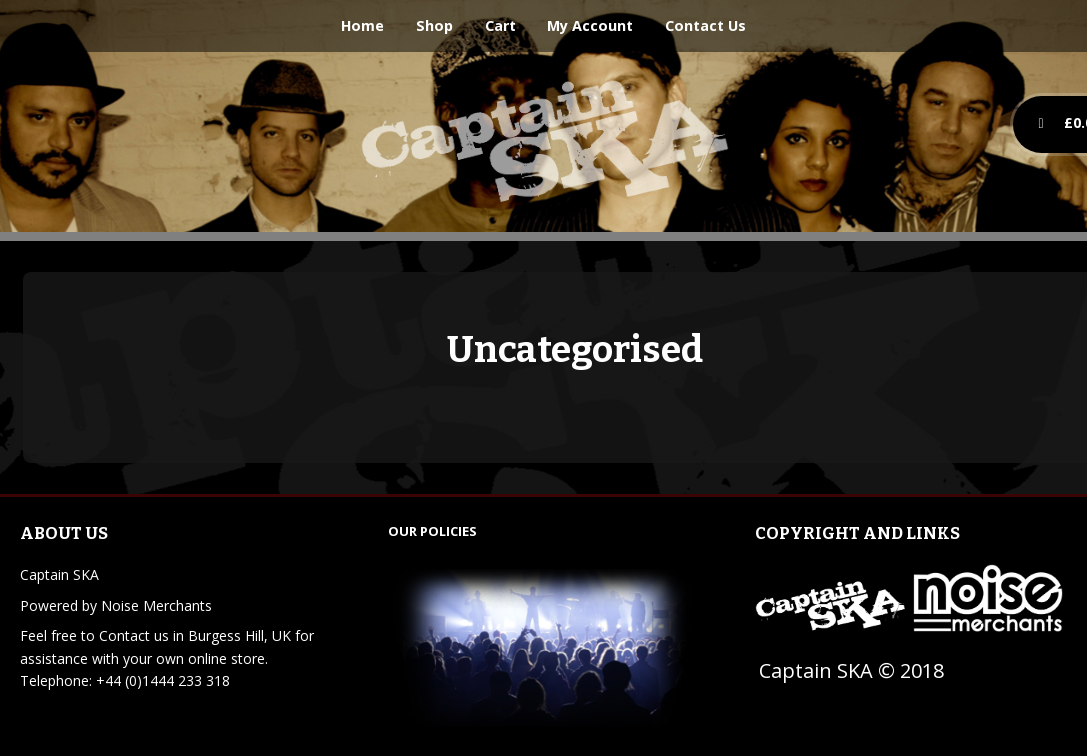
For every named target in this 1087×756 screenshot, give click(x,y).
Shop (434, 25)
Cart (500, 25)
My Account (590, 25)
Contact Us (705, 25)
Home (362, 25)
